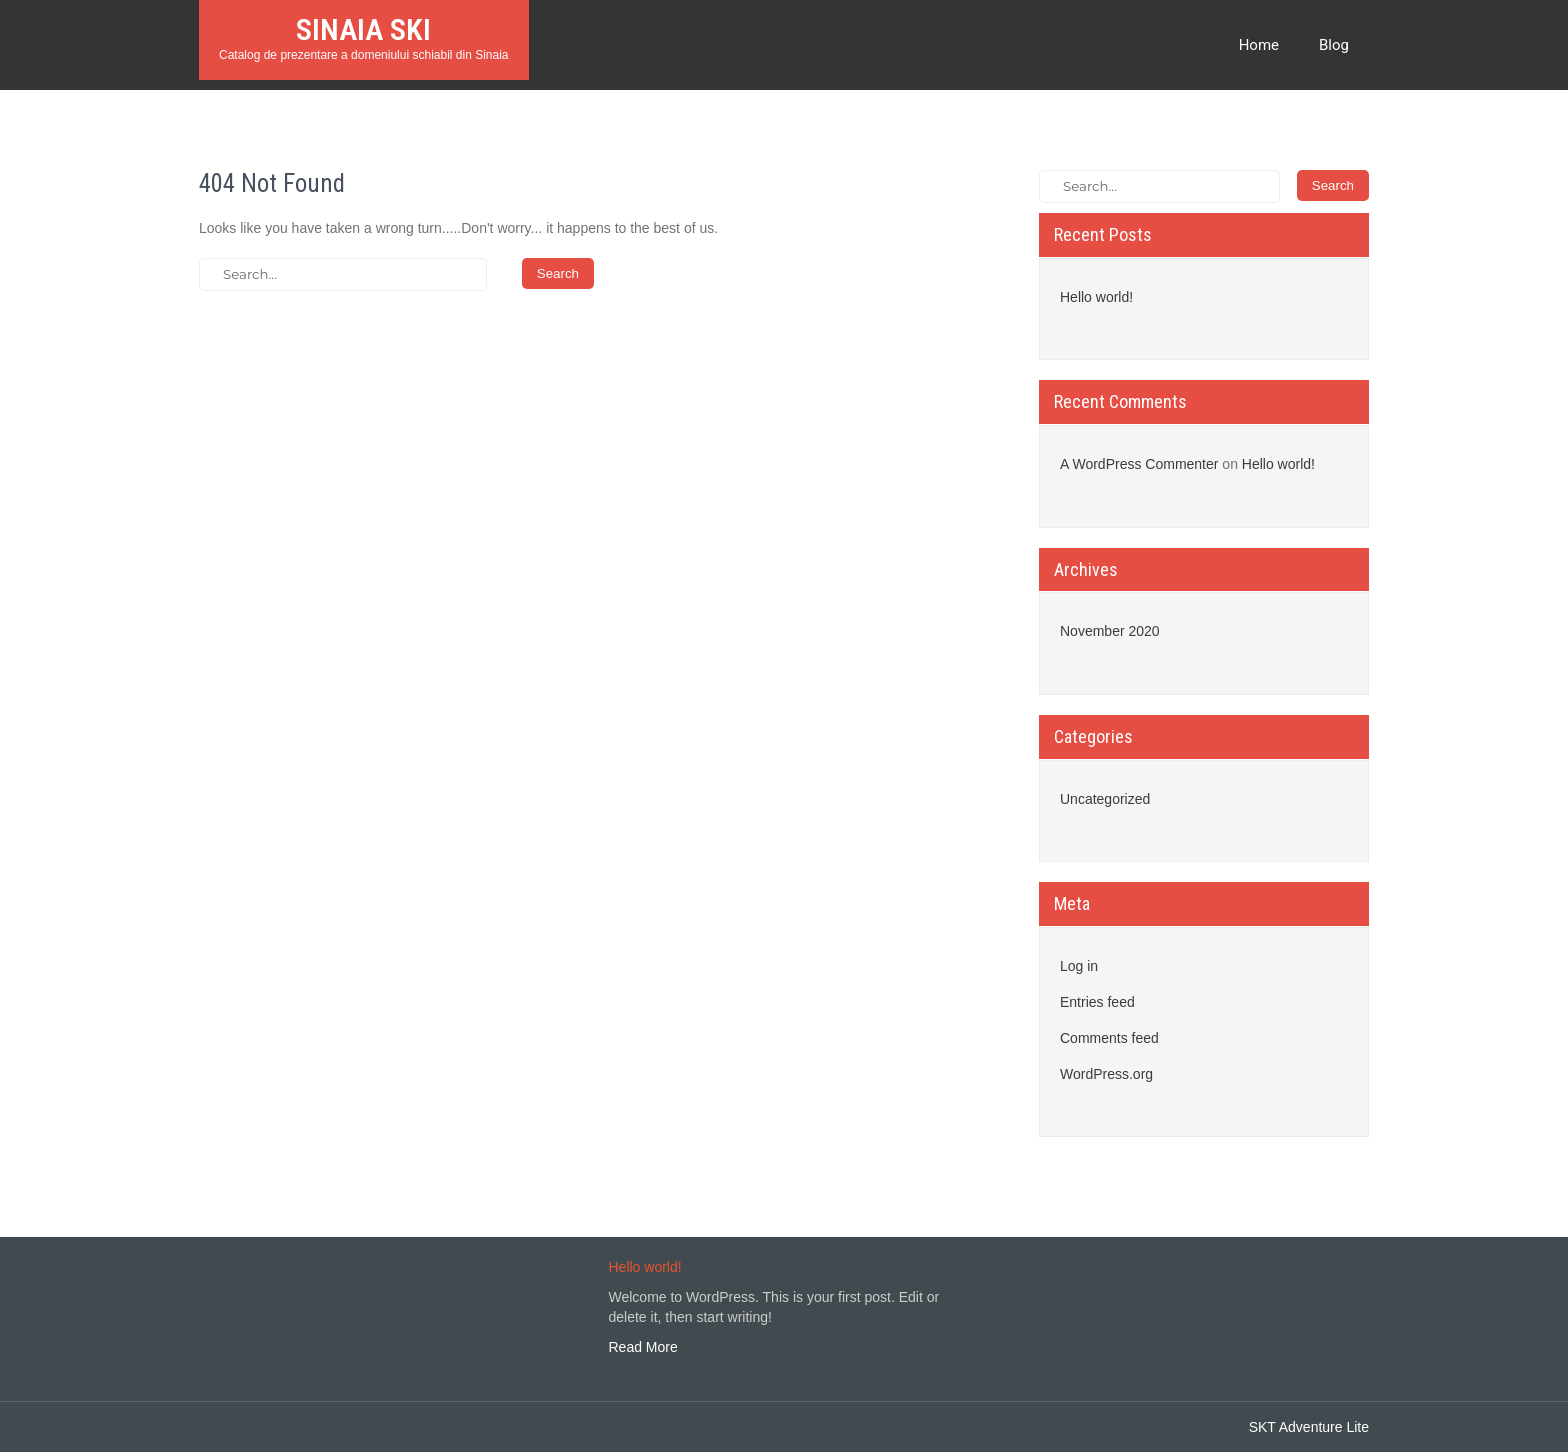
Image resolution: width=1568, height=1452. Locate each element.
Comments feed (1109, 1038)
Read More (643, 1347)
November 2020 (1110, 631)
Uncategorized (1105, 799)
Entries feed (1097, 1002)
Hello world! (1096, 297)
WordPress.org (1106, 1074)
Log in (1079, 966)
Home (1259, 45)
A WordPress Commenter (1139, 464)
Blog (1334, 45)
